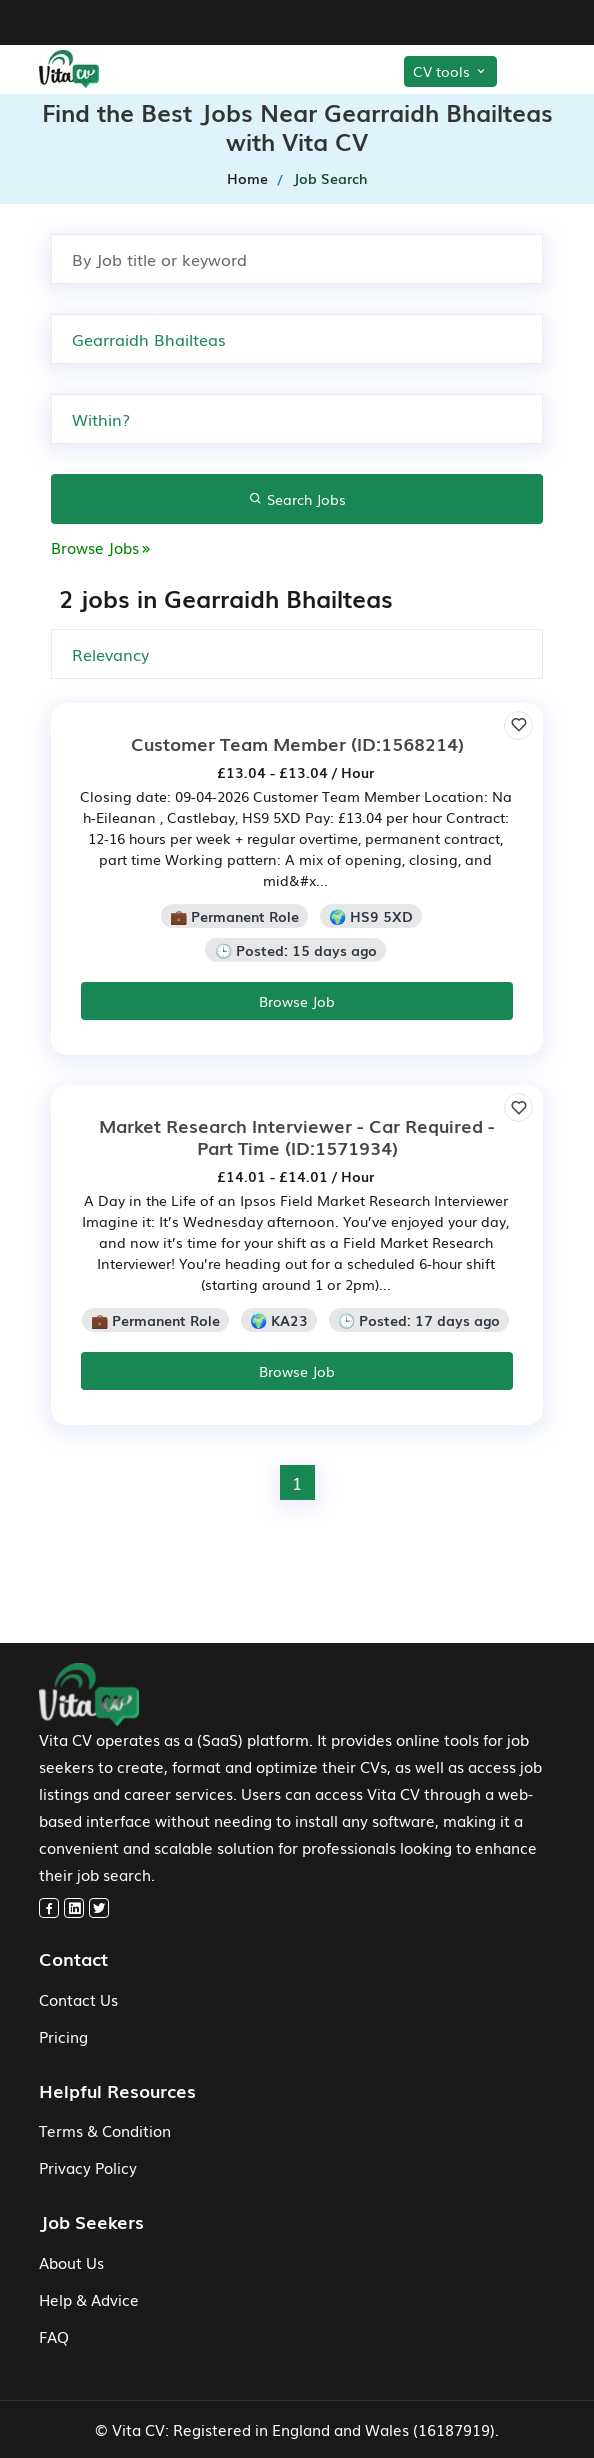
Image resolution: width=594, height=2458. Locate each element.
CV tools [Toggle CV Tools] (450, 71)
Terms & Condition (105, 2130)
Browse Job (297, 1001)
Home (247, 178)
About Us (71, 2262)
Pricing (63, 2036)
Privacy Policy (88, 2167)
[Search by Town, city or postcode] (297, 339)
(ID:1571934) (297, 1136)
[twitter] (99, 1908)
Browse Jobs (102, 547)
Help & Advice (89, 2299)
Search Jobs (297, 499)
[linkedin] (74, 1908)
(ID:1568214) (297, 743)
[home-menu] (99, 69)
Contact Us (78, 1999)
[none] (297, 419)
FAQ (54, 2336)
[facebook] (49, 1908)
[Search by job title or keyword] (297, 259)
